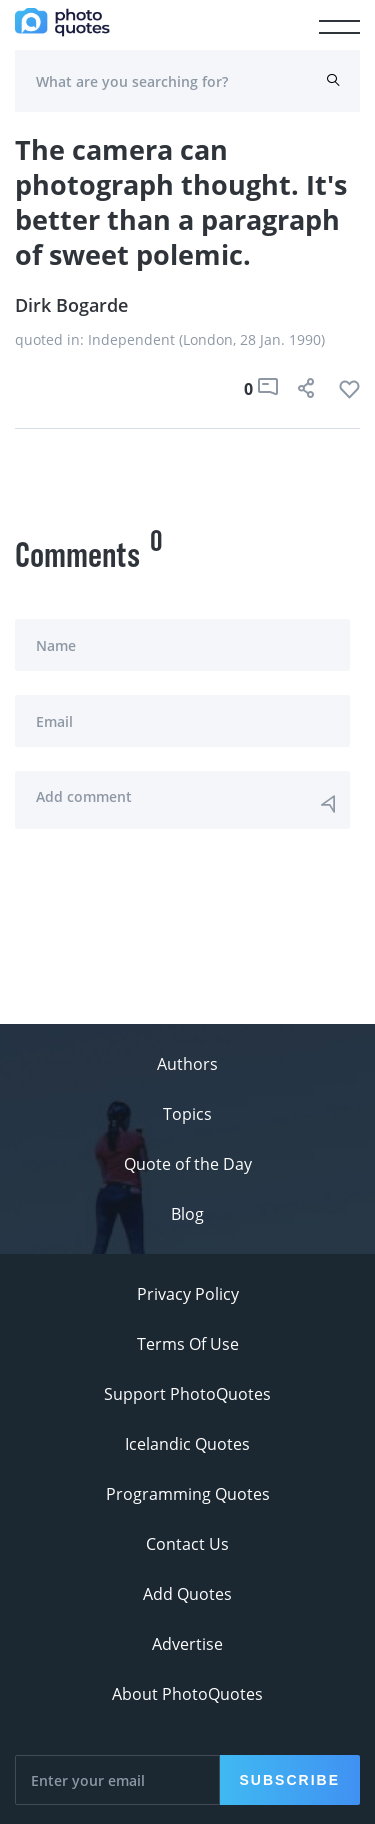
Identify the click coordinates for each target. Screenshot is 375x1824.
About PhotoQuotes (187, 1694)
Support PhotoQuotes (187, 1394)
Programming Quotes (188, 1494)
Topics (187, 1114)
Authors (187, 1064)
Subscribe (290, 1780)
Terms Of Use (188, 1344)
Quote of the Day (188, 1164)
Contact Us (187, 1544)
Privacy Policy (188, 1294)
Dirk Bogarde (71, 305)
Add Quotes (187, 1594)
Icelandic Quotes (187, 1444)
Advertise (187, 1644)
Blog (187, 1214)
